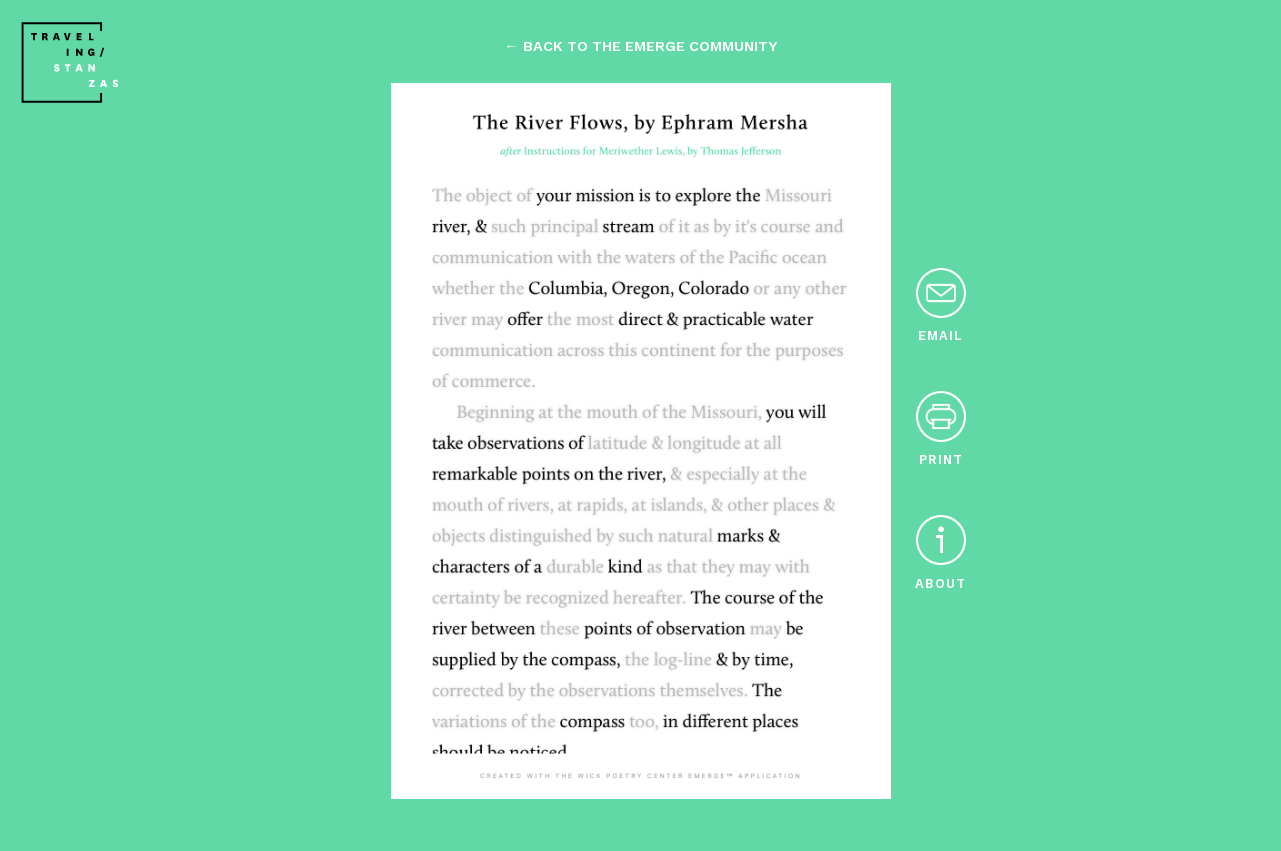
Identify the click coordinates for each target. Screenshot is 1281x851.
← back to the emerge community (640, 46)
